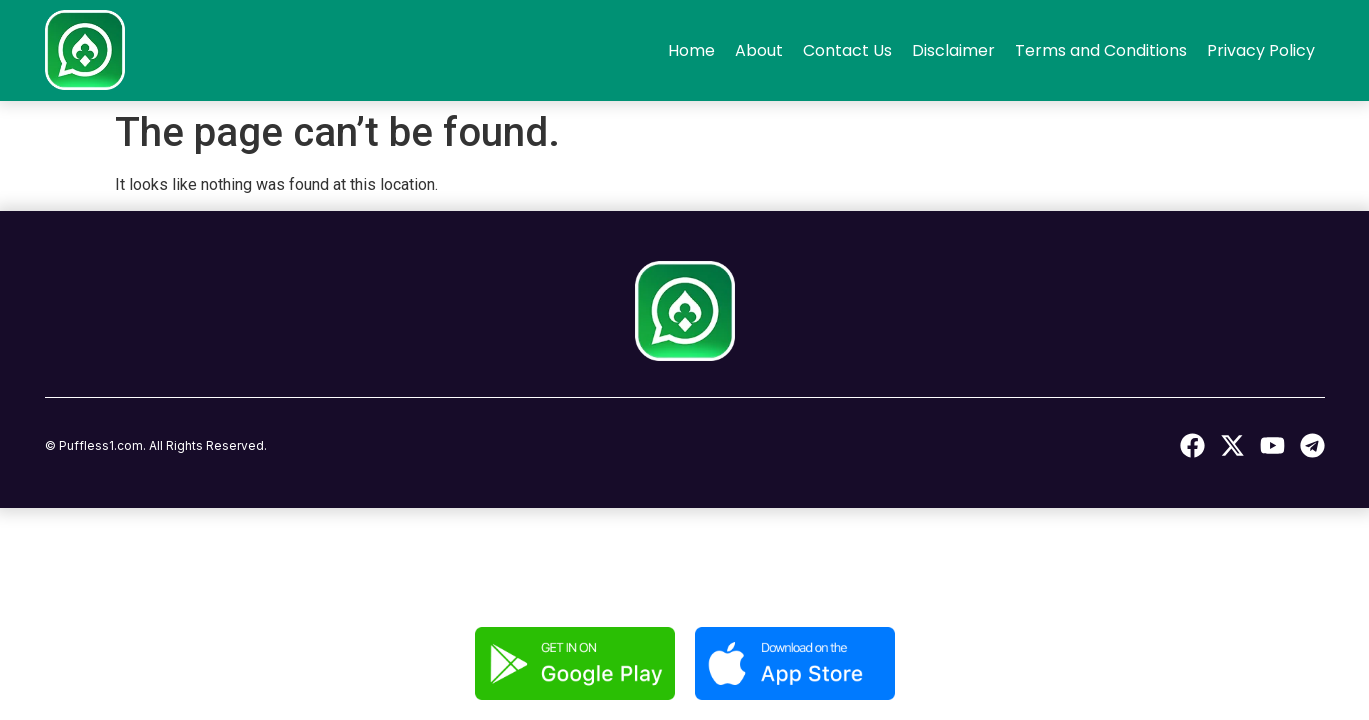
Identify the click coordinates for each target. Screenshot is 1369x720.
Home (691, 50)
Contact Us (847, 50)
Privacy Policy (1261, 50)
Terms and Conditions (1101, 50)
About (759, 50)
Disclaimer (953, 50)
